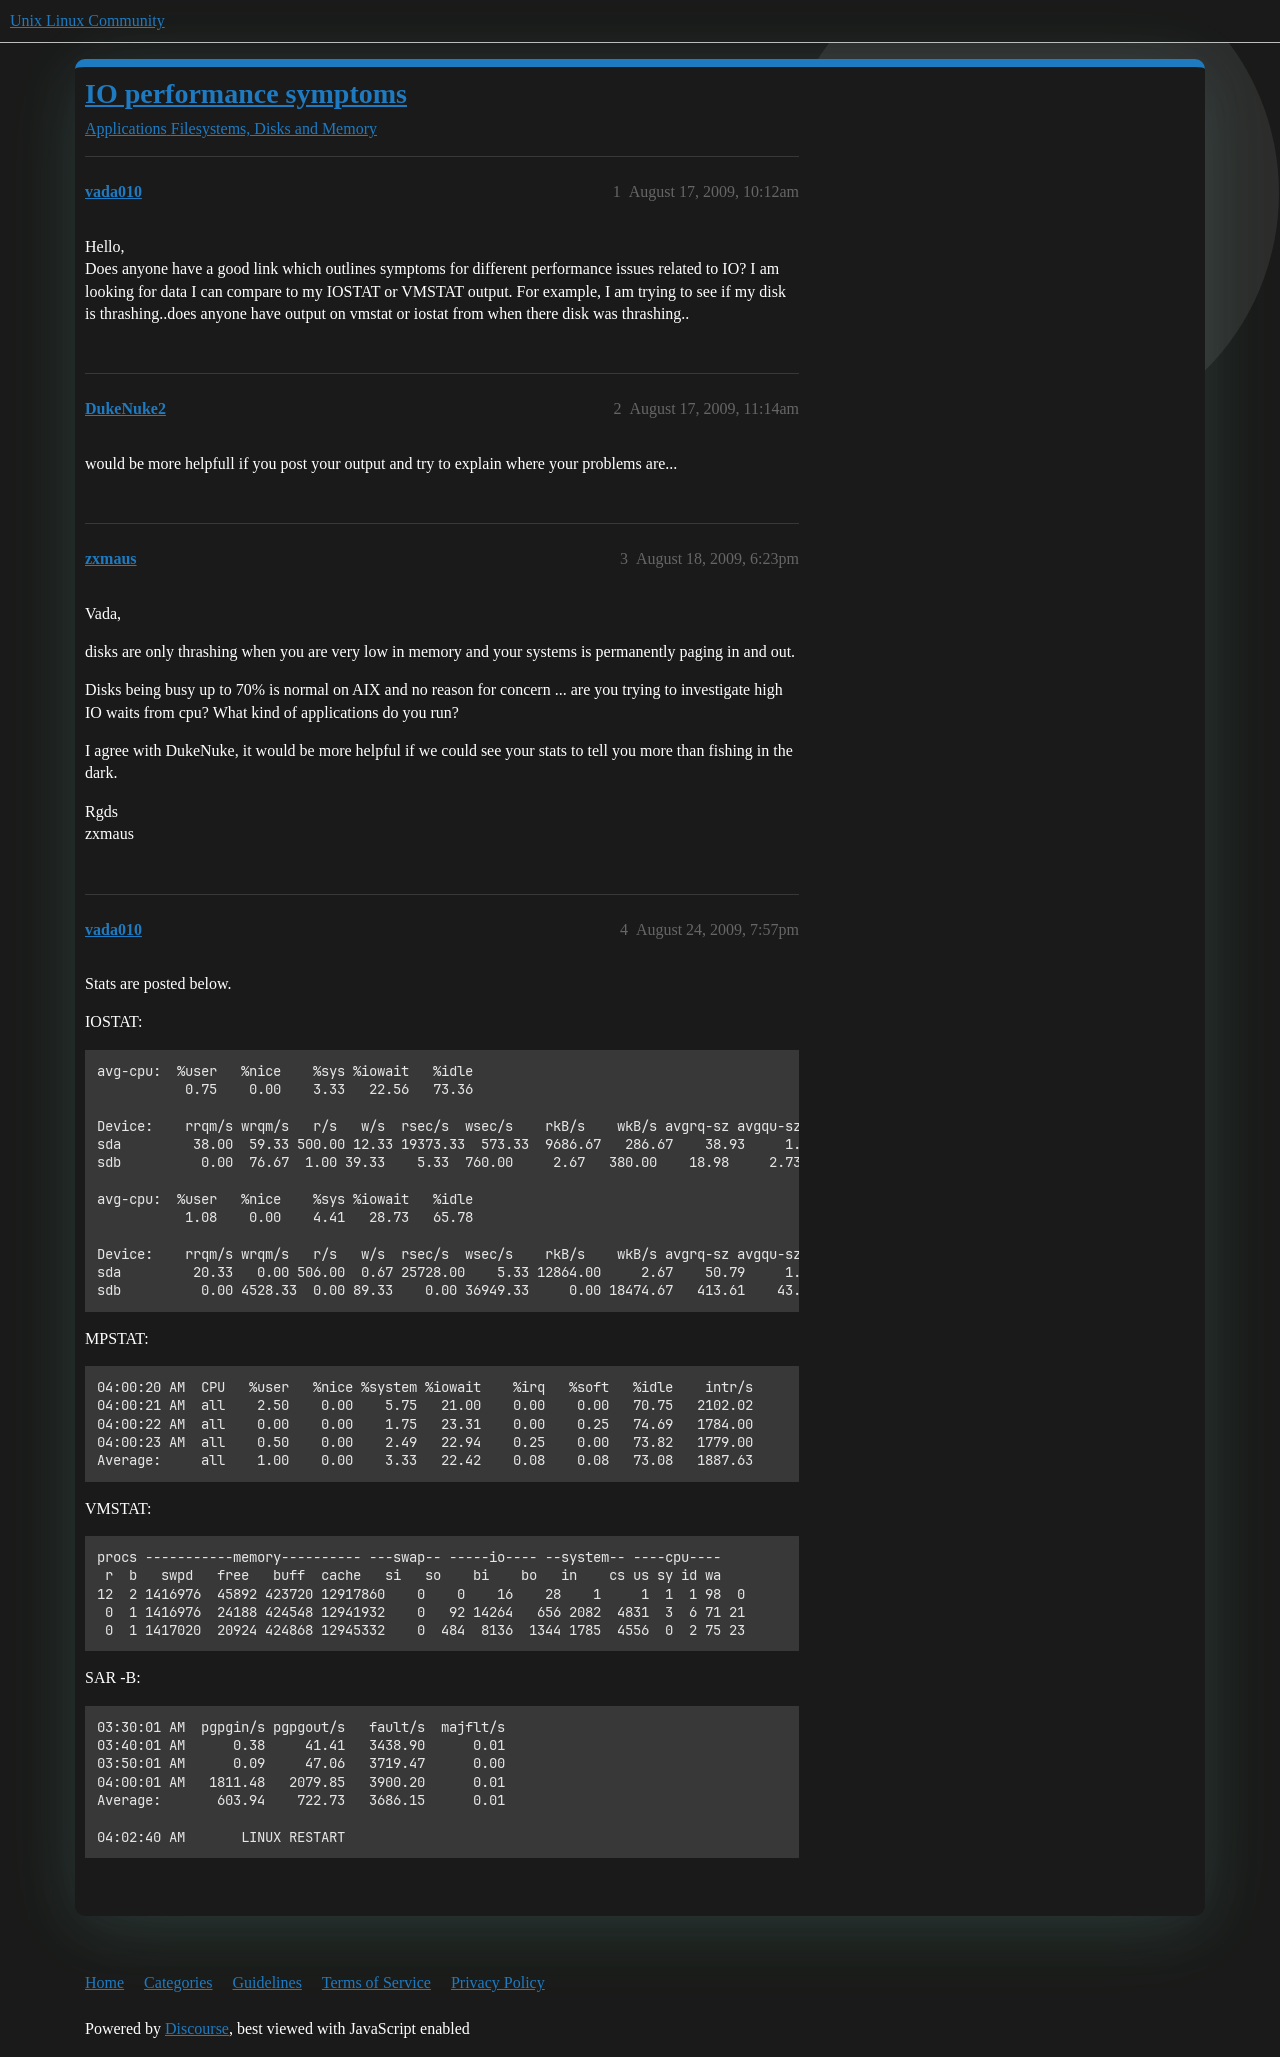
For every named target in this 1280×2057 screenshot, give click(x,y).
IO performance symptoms (246, 93)
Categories (178, 1982)
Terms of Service (376, 1982)
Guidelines (267, 1982)
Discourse (197, 2028)
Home (104, 1982)
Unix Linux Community (87, 20)
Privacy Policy (498, 1982)
